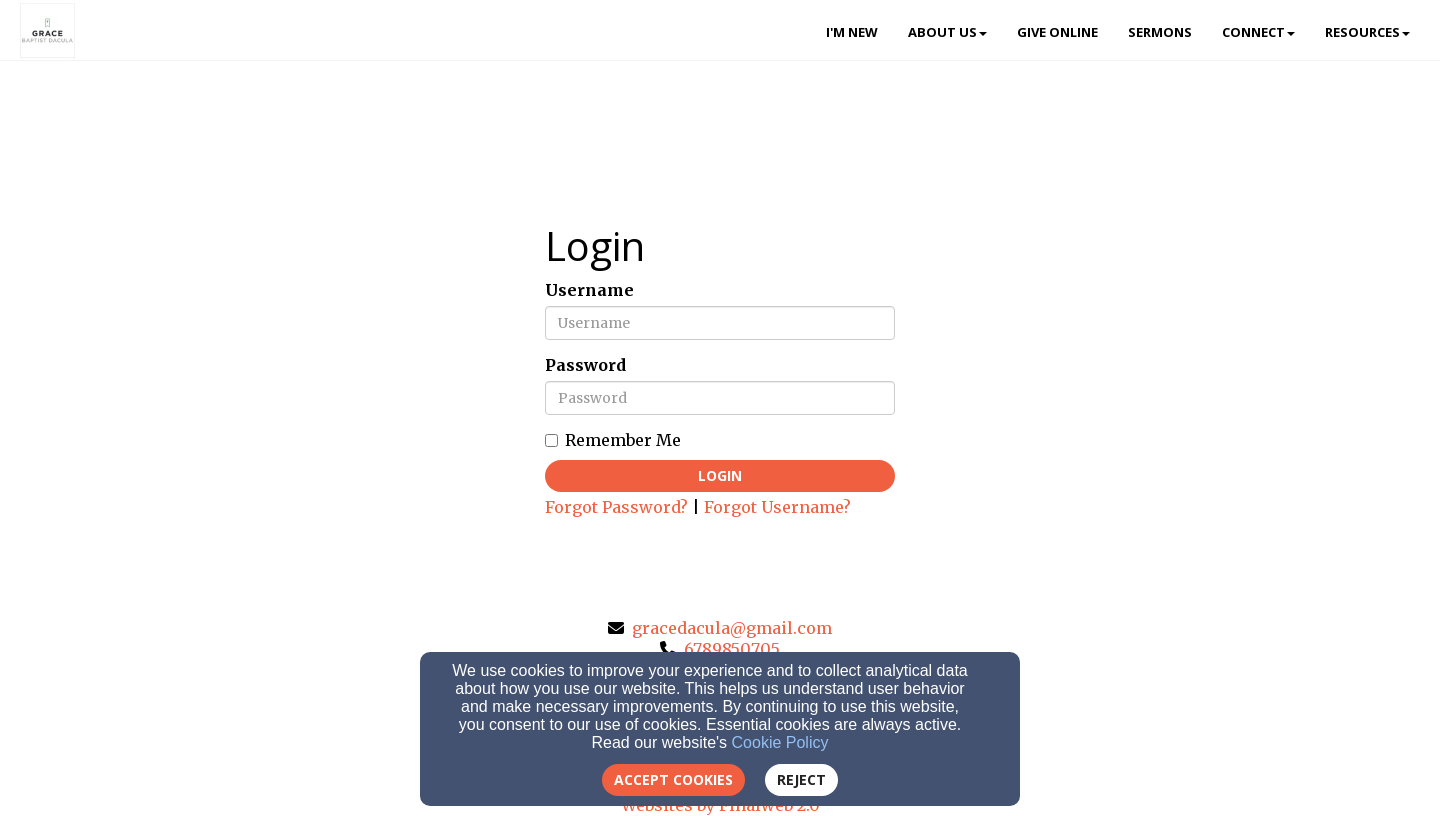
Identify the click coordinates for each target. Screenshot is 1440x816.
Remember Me (613, 440)
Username (589, 290)
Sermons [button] (1160, 32)
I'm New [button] (852, 32)
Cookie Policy (780, 742)
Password (585, 365)
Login (720, 475)
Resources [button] (1367, 32)
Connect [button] (1258, 32)
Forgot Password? (616, 507)
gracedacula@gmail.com (732, 628)
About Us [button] (947, 32)
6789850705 (732, 649)
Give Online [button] (1057, 32)
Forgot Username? (777, 507)
